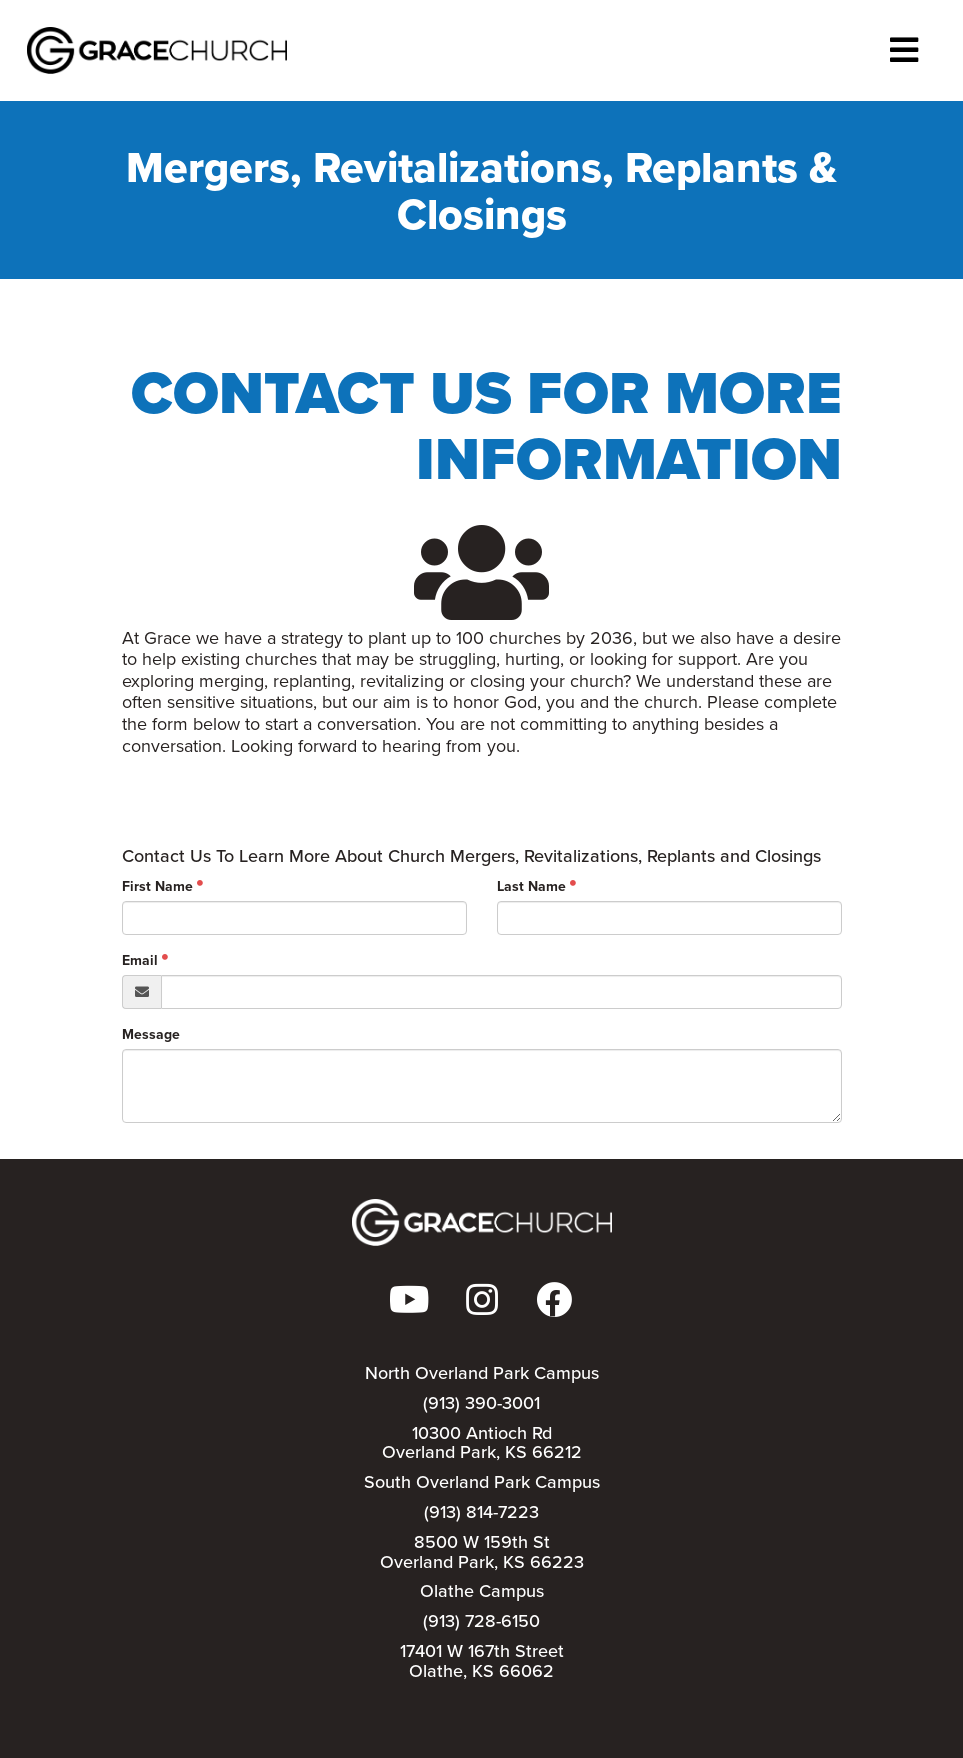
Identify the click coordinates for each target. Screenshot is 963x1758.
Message (151, 1034)
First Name (157, 886)
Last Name (531, 886)
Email (140, 960)
